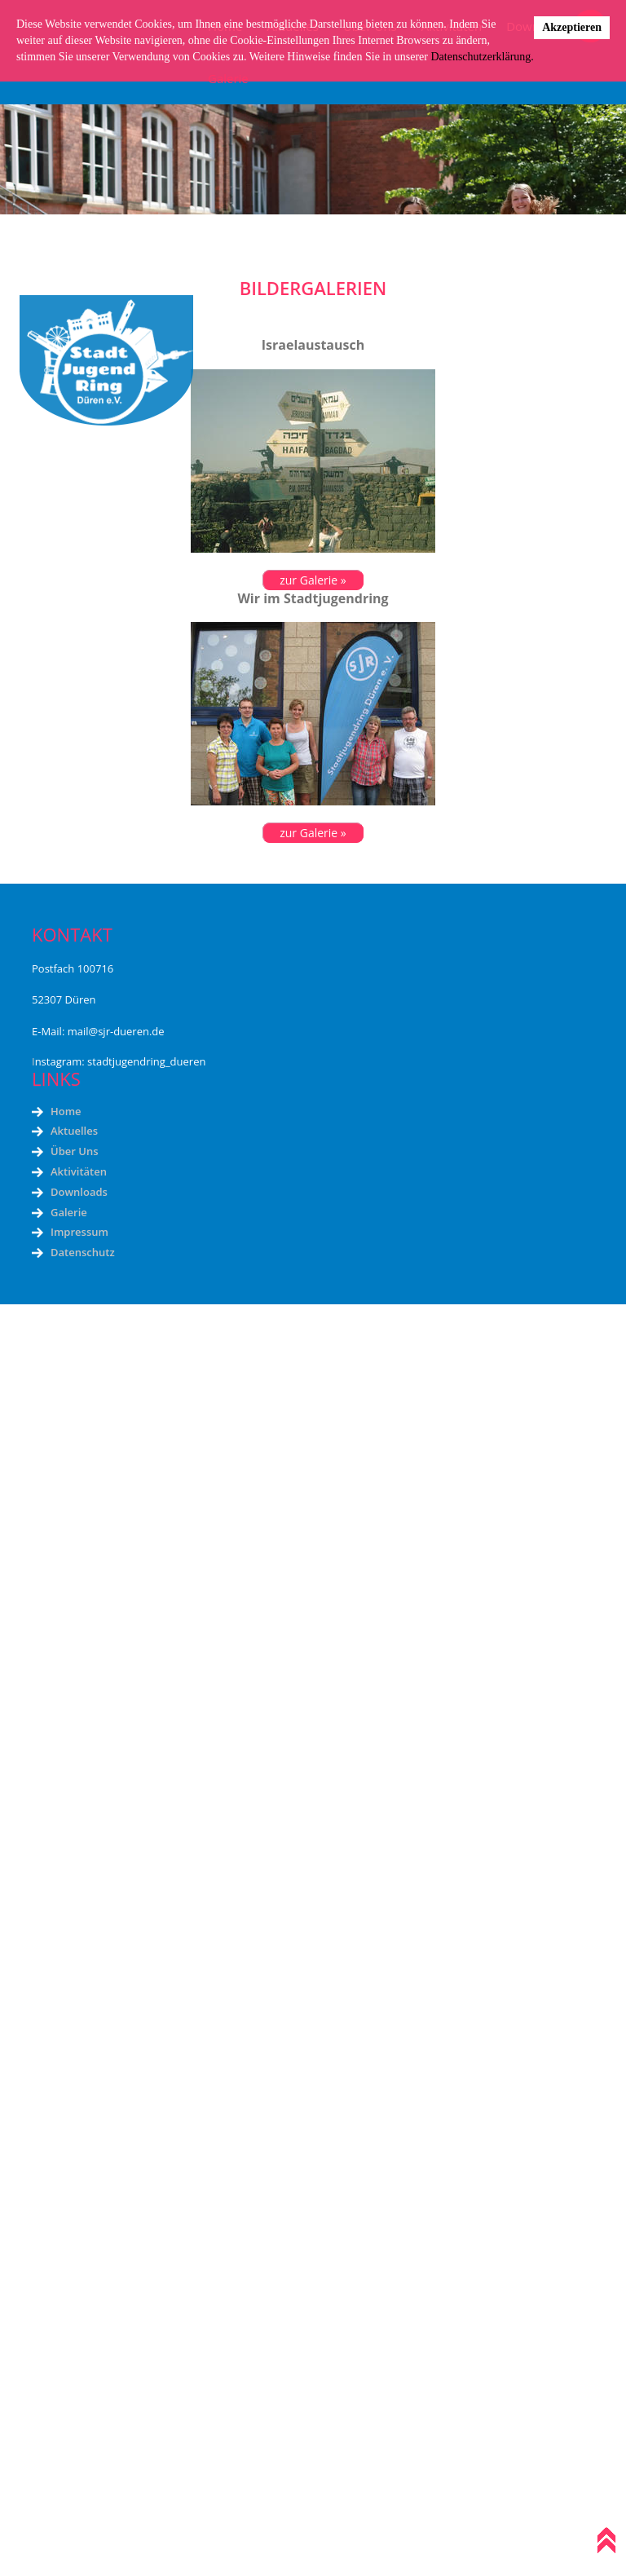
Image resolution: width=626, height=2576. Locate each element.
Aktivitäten (79, 1171)
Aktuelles (74, 1130)
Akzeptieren (572, 27)
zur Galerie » (313, 580)
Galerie (69, 1212)
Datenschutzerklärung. (481, 57)
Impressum (79, 1231)
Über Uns (74, 1151)
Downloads (79, 1191)
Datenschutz (83, 1252)
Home (66, 1111)
